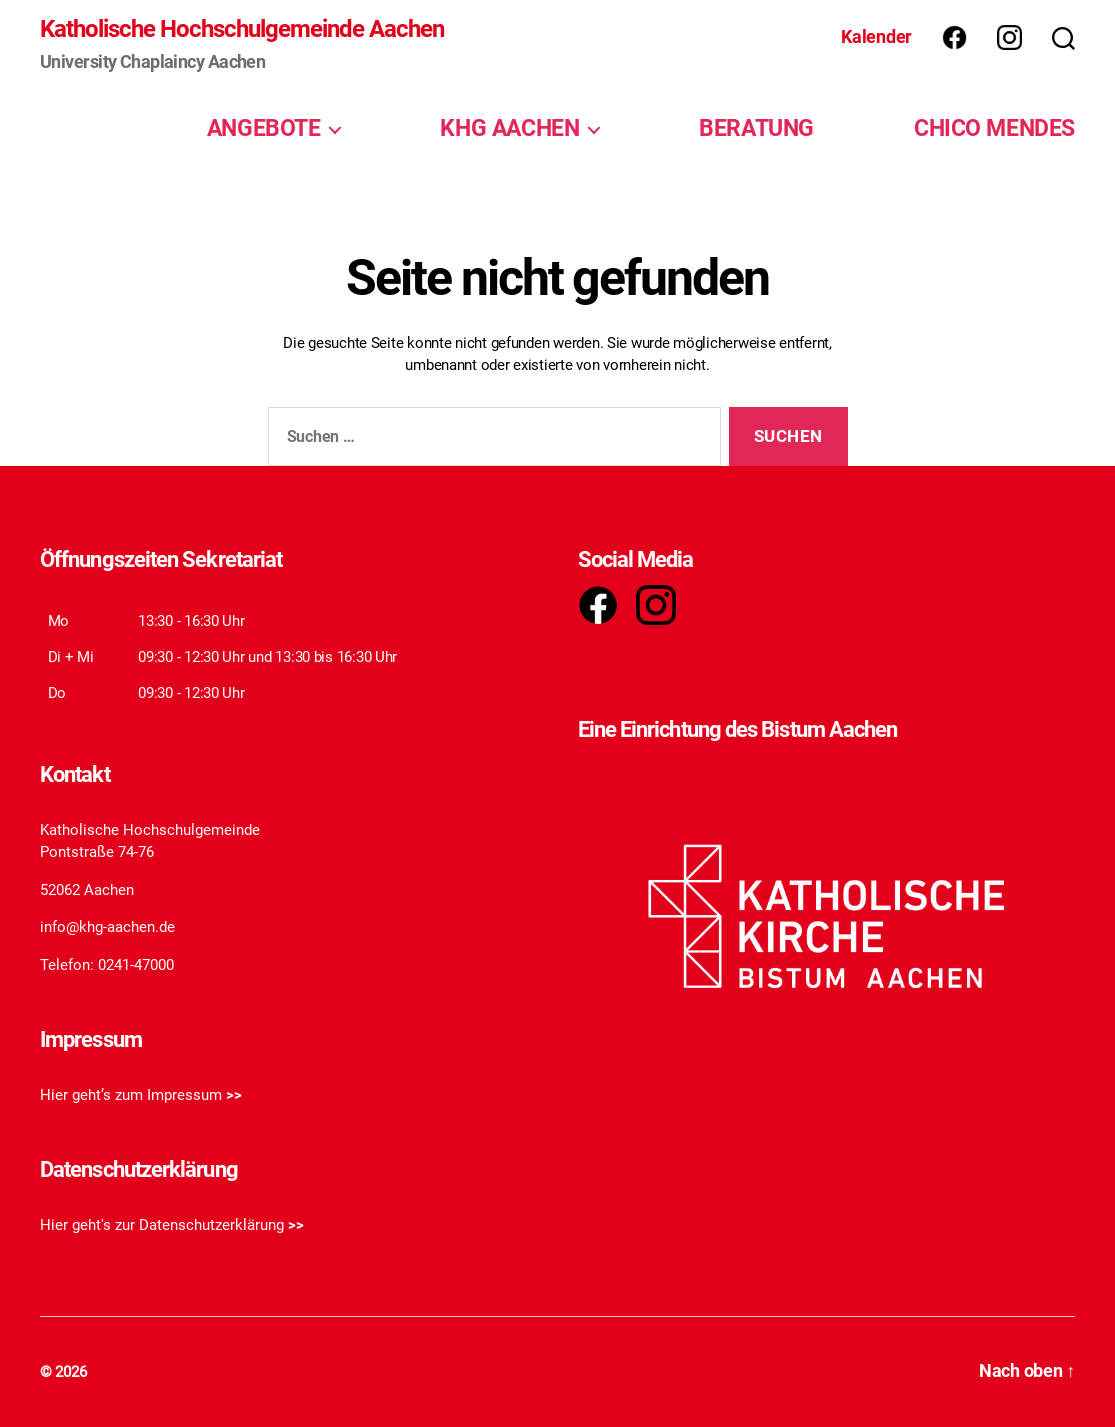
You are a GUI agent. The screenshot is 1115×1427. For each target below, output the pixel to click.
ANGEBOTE (264, 128)
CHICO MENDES (994, 128)
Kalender (876, 36)
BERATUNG (756, 128)
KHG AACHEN (509, 128)
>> (234, 1095)
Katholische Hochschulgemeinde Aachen (242, 29)
